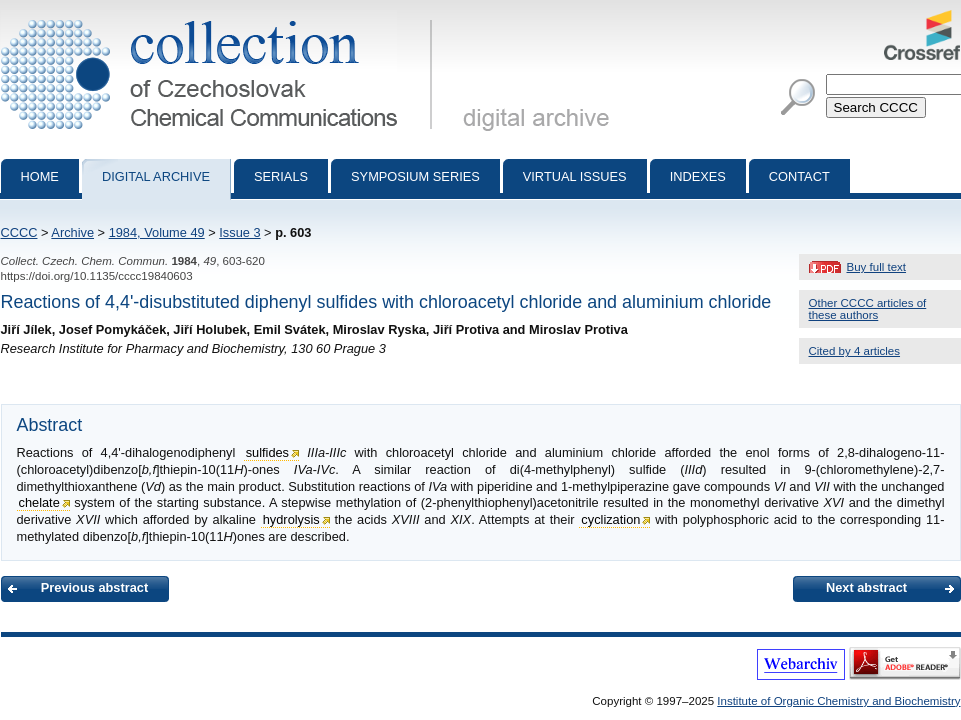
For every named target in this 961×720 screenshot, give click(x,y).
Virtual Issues (575, 176)
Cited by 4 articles (855, 351)
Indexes (698, 176)
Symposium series (415, 176)
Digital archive (156, 176)
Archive (72, 232)
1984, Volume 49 (157, 232)
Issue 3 (239, 232)
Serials (281, 176)
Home (40, 176)
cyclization (610, 519)
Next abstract (866, 587)
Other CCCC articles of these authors (868, 309)
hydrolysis (291, 519)
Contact (799, 176)
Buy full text (877, 267)
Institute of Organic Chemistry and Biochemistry (838, 701)
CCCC (19, 232)
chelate (39, 502)
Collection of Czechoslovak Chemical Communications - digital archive (220, 18)
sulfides (267, 452)
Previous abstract (94, 587)
